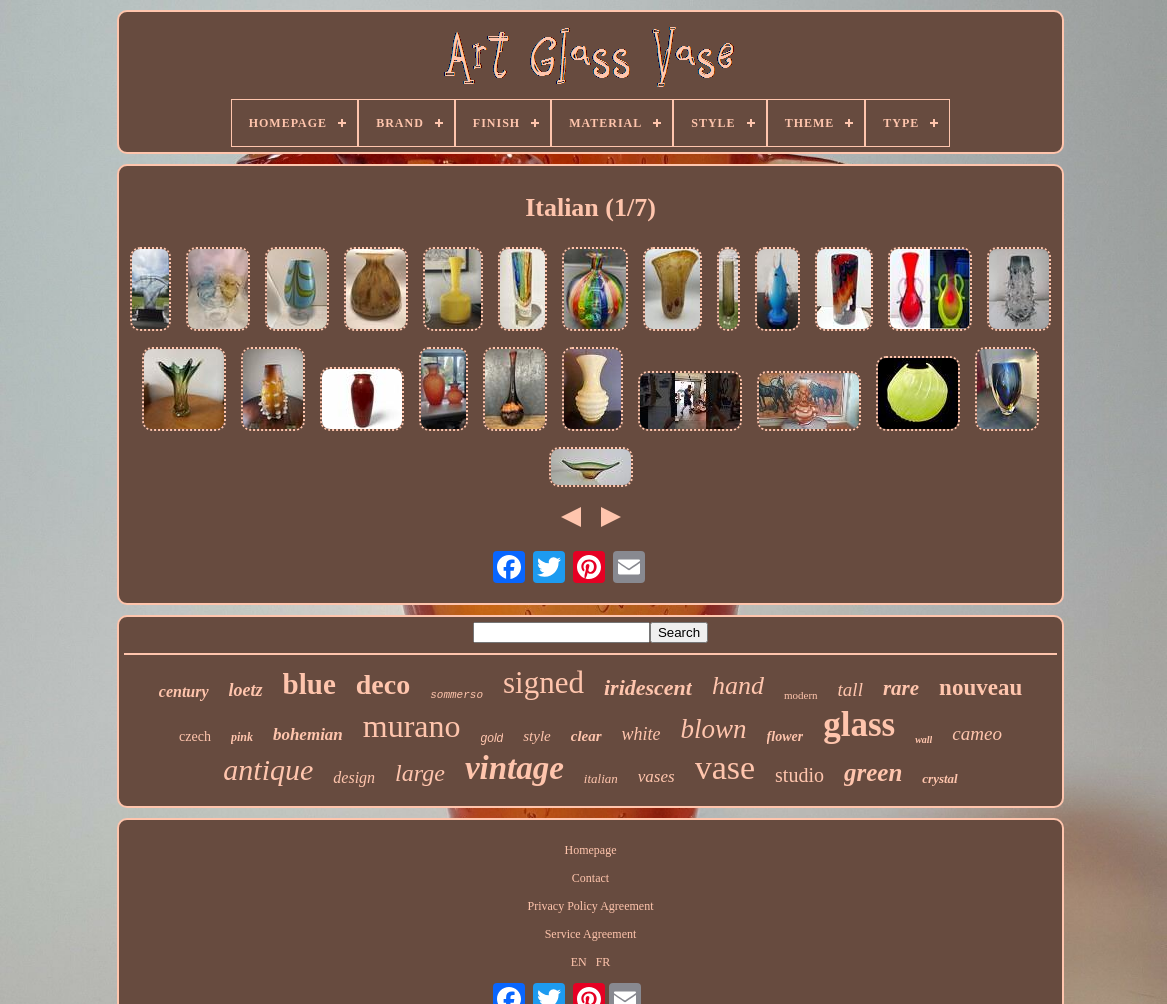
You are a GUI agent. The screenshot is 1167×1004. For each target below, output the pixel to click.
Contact (590, 878)
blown (714, 729)
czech (195, 736)
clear (586, 736)
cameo (977, 733)
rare (901, 688)
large (420, 773)
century (184, 691)
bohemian (308, 734)
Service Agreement (591, 934)
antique (268, 769)
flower (785, 736)
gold (492, 738)
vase (725, 767)
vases (656, 776)
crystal (939, 778)
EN (579, 962)
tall (850, 689)
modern (801, 695)
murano (412, 726)
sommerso (456, 695)
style (537, 736)
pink (242, 737)
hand (738, 685)
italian (601, 778)
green (873, 772)
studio (799, 775)
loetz (246, 690)
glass (859, 724)
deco (383, 684)
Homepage (591, 850)
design (354, 777)
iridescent (648, 687)
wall (923, 739)
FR (603, 962)
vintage (514, 768)
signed (543, 682)
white (641, 734)
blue (309, 684)
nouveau (980, 687)
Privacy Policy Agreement (591, 906)
